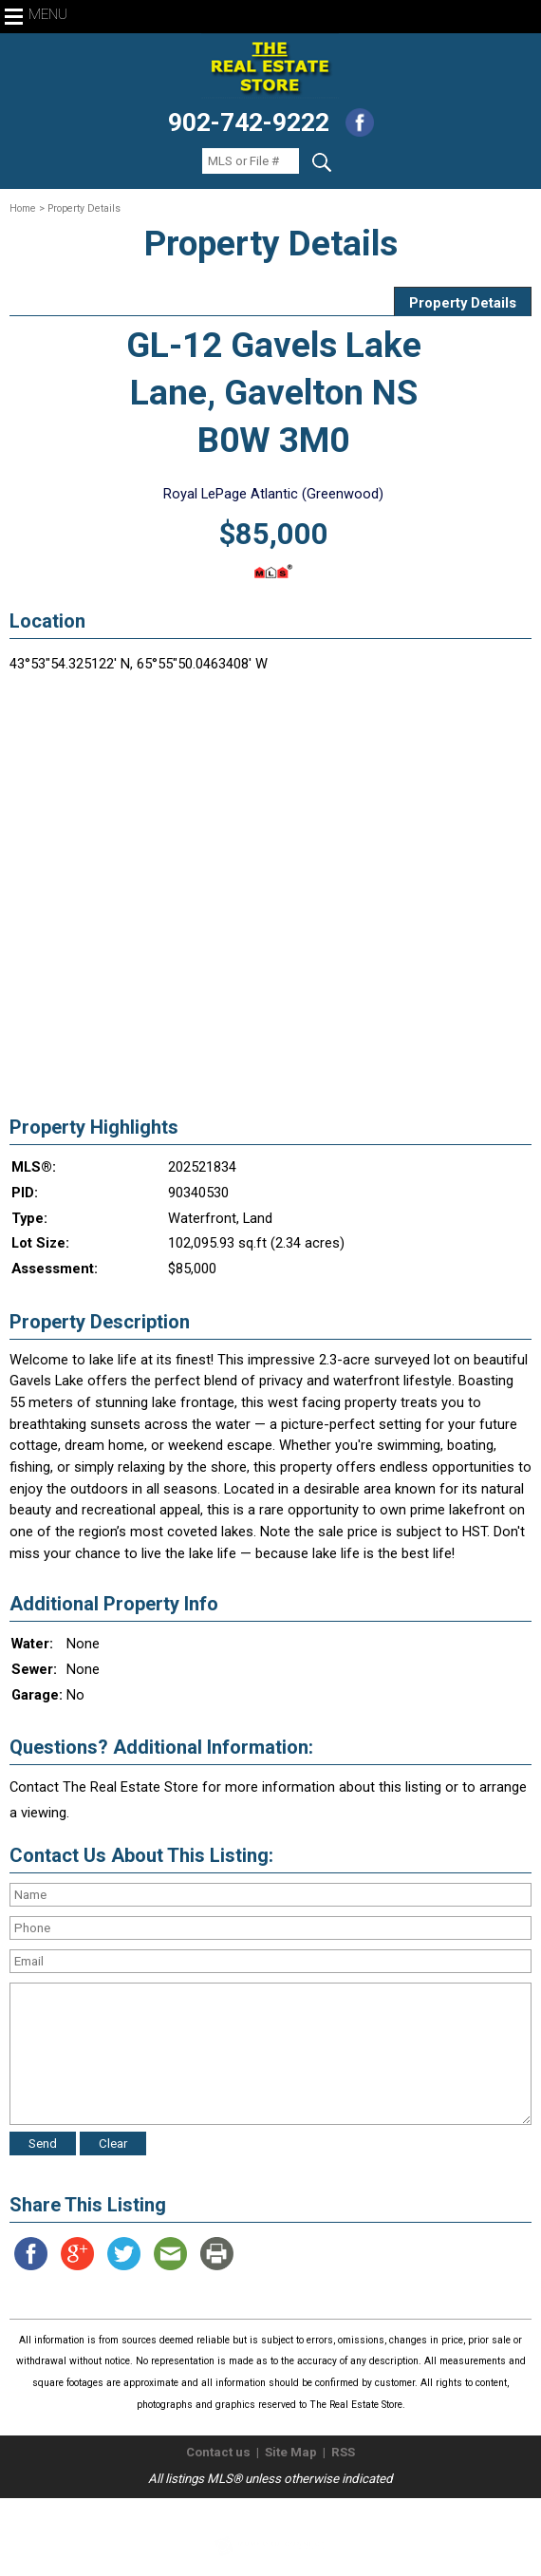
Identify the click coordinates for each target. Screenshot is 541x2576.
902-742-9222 (248, 122)
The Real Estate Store (262, 2514)
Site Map (291, 2452)
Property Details (462, 302)
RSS (343, 2452)
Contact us (218, 2452)
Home (22, 208)
